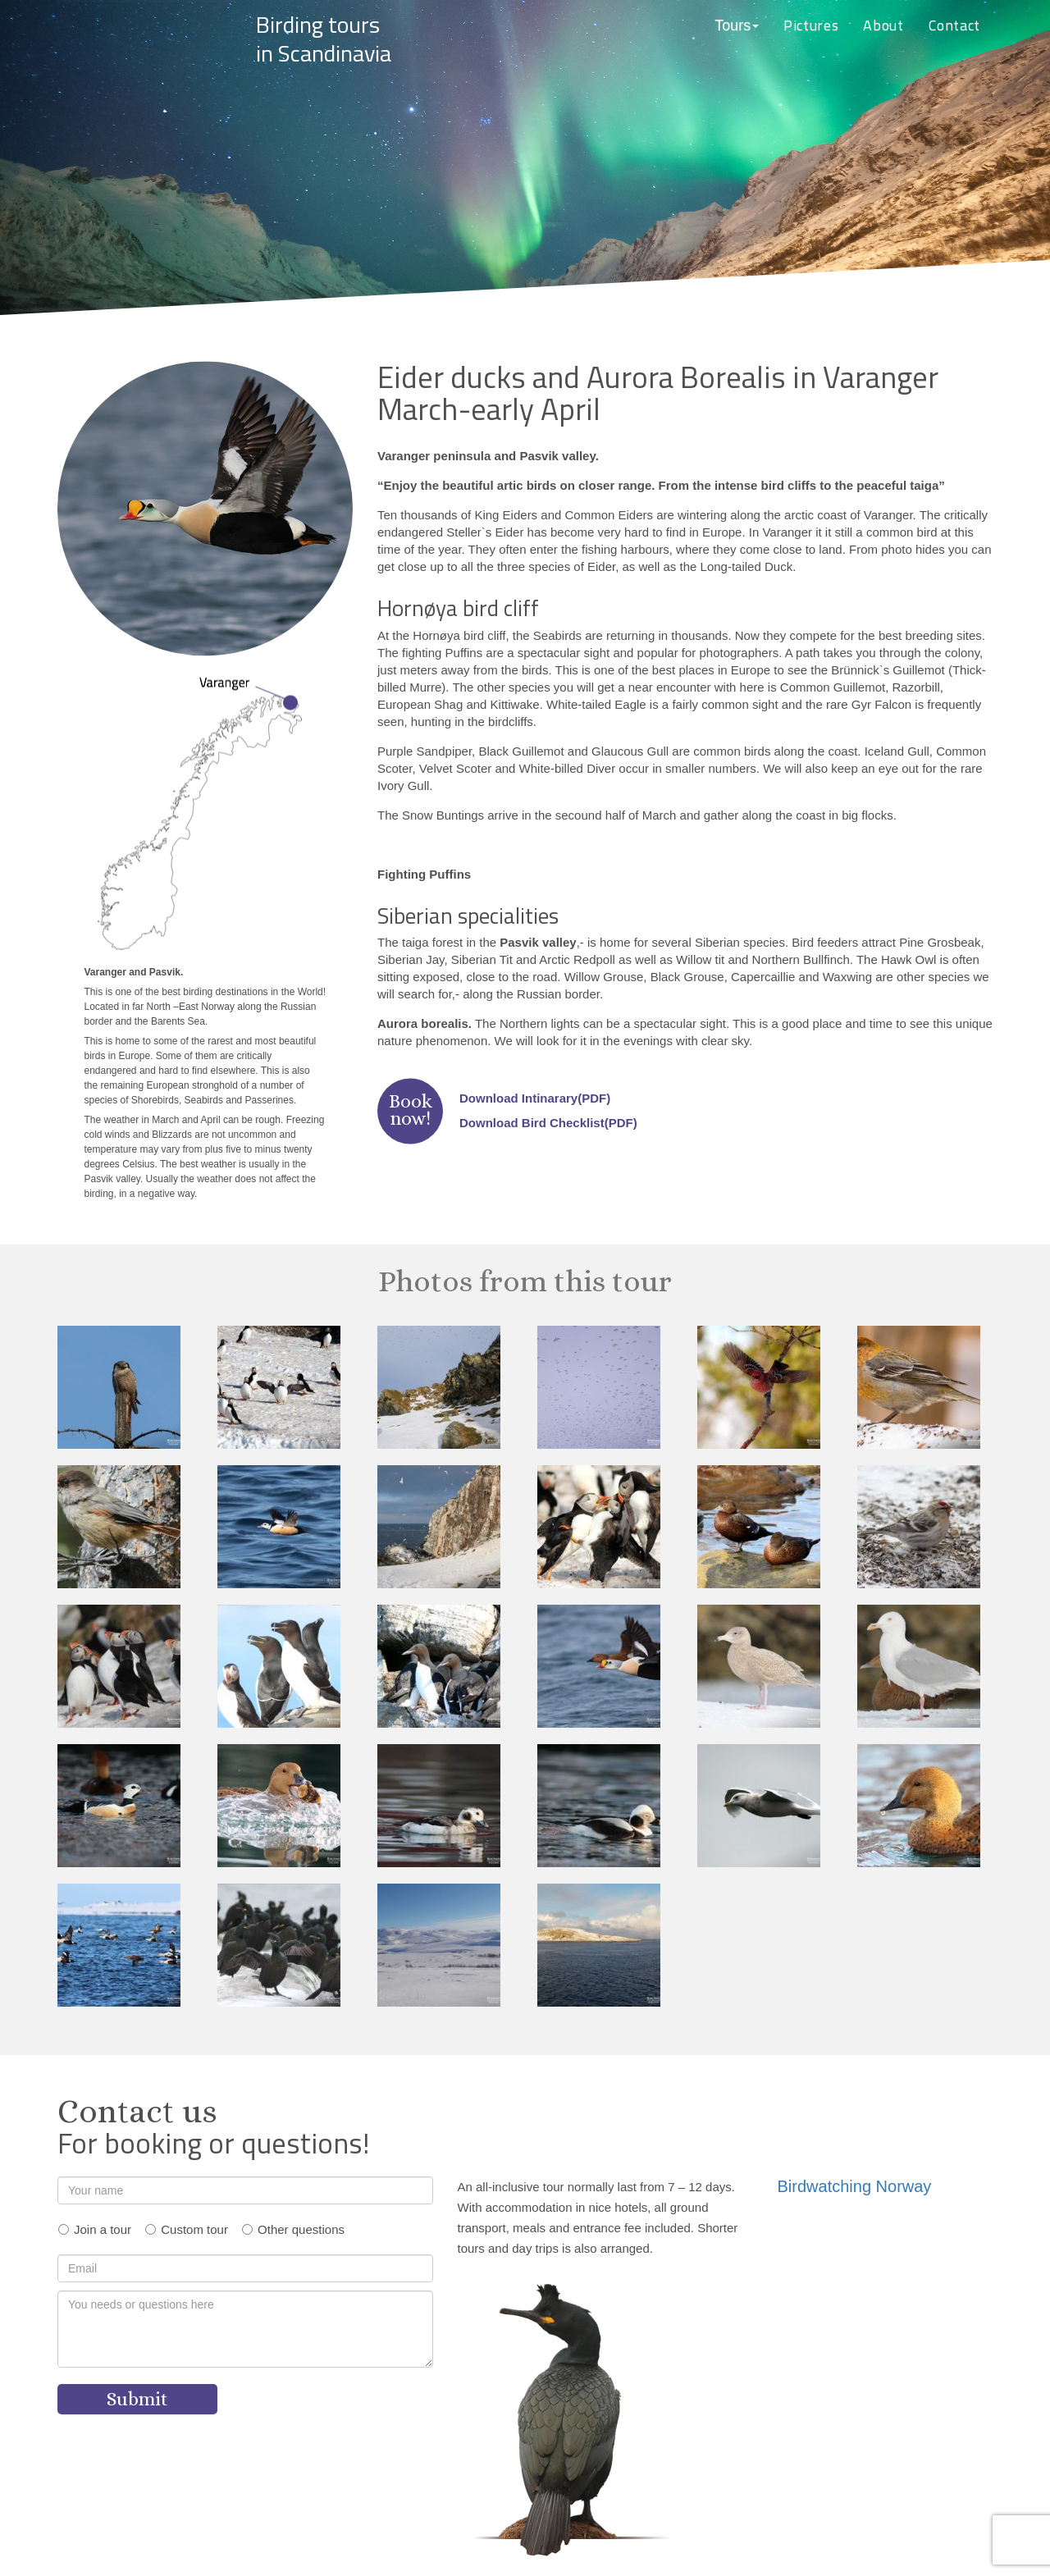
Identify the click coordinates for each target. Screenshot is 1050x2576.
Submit (137, 2398)
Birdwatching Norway (855, 2186)
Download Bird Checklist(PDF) (548, 1123)
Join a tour (102, 2229)
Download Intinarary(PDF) (534, 1098)
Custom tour (194, 2229)
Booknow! (410, 1109)
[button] (736, 26)
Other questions (301, 2229)
